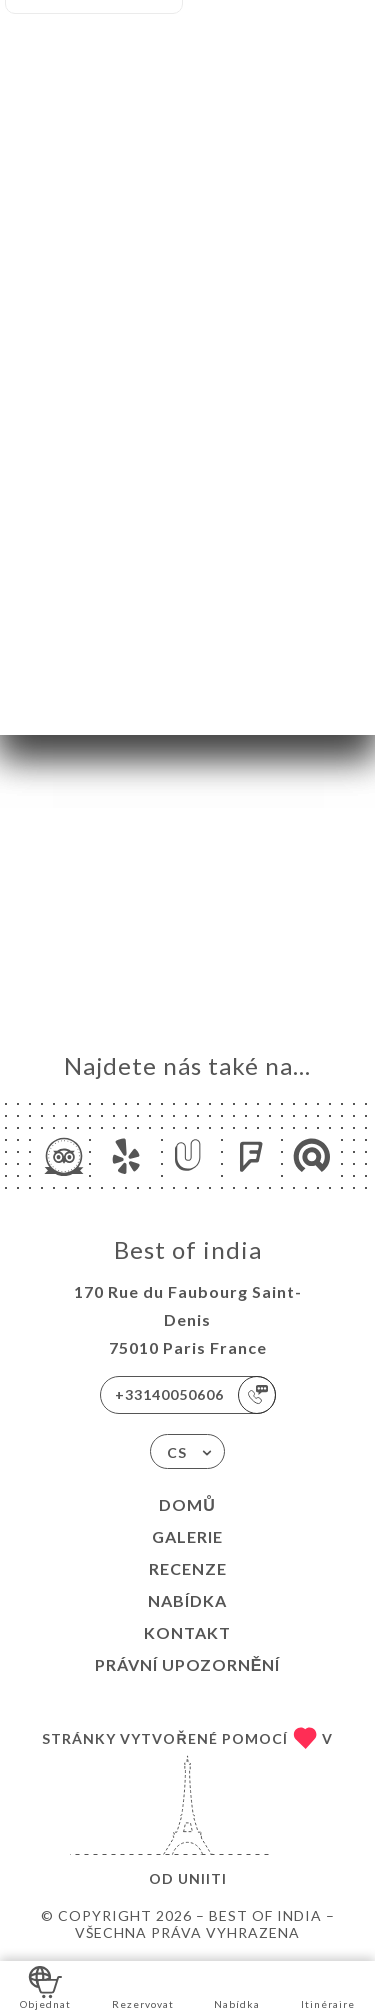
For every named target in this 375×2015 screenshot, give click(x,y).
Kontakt (187, 1632)
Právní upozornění (188, 1664)
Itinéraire (328, 1986)
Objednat (45, 1986)
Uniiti (202, 1878)
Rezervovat (143, 1986)
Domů (187, 1504)
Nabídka (187, 1600)
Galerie (187, 1536)
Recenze (188, 1568)
